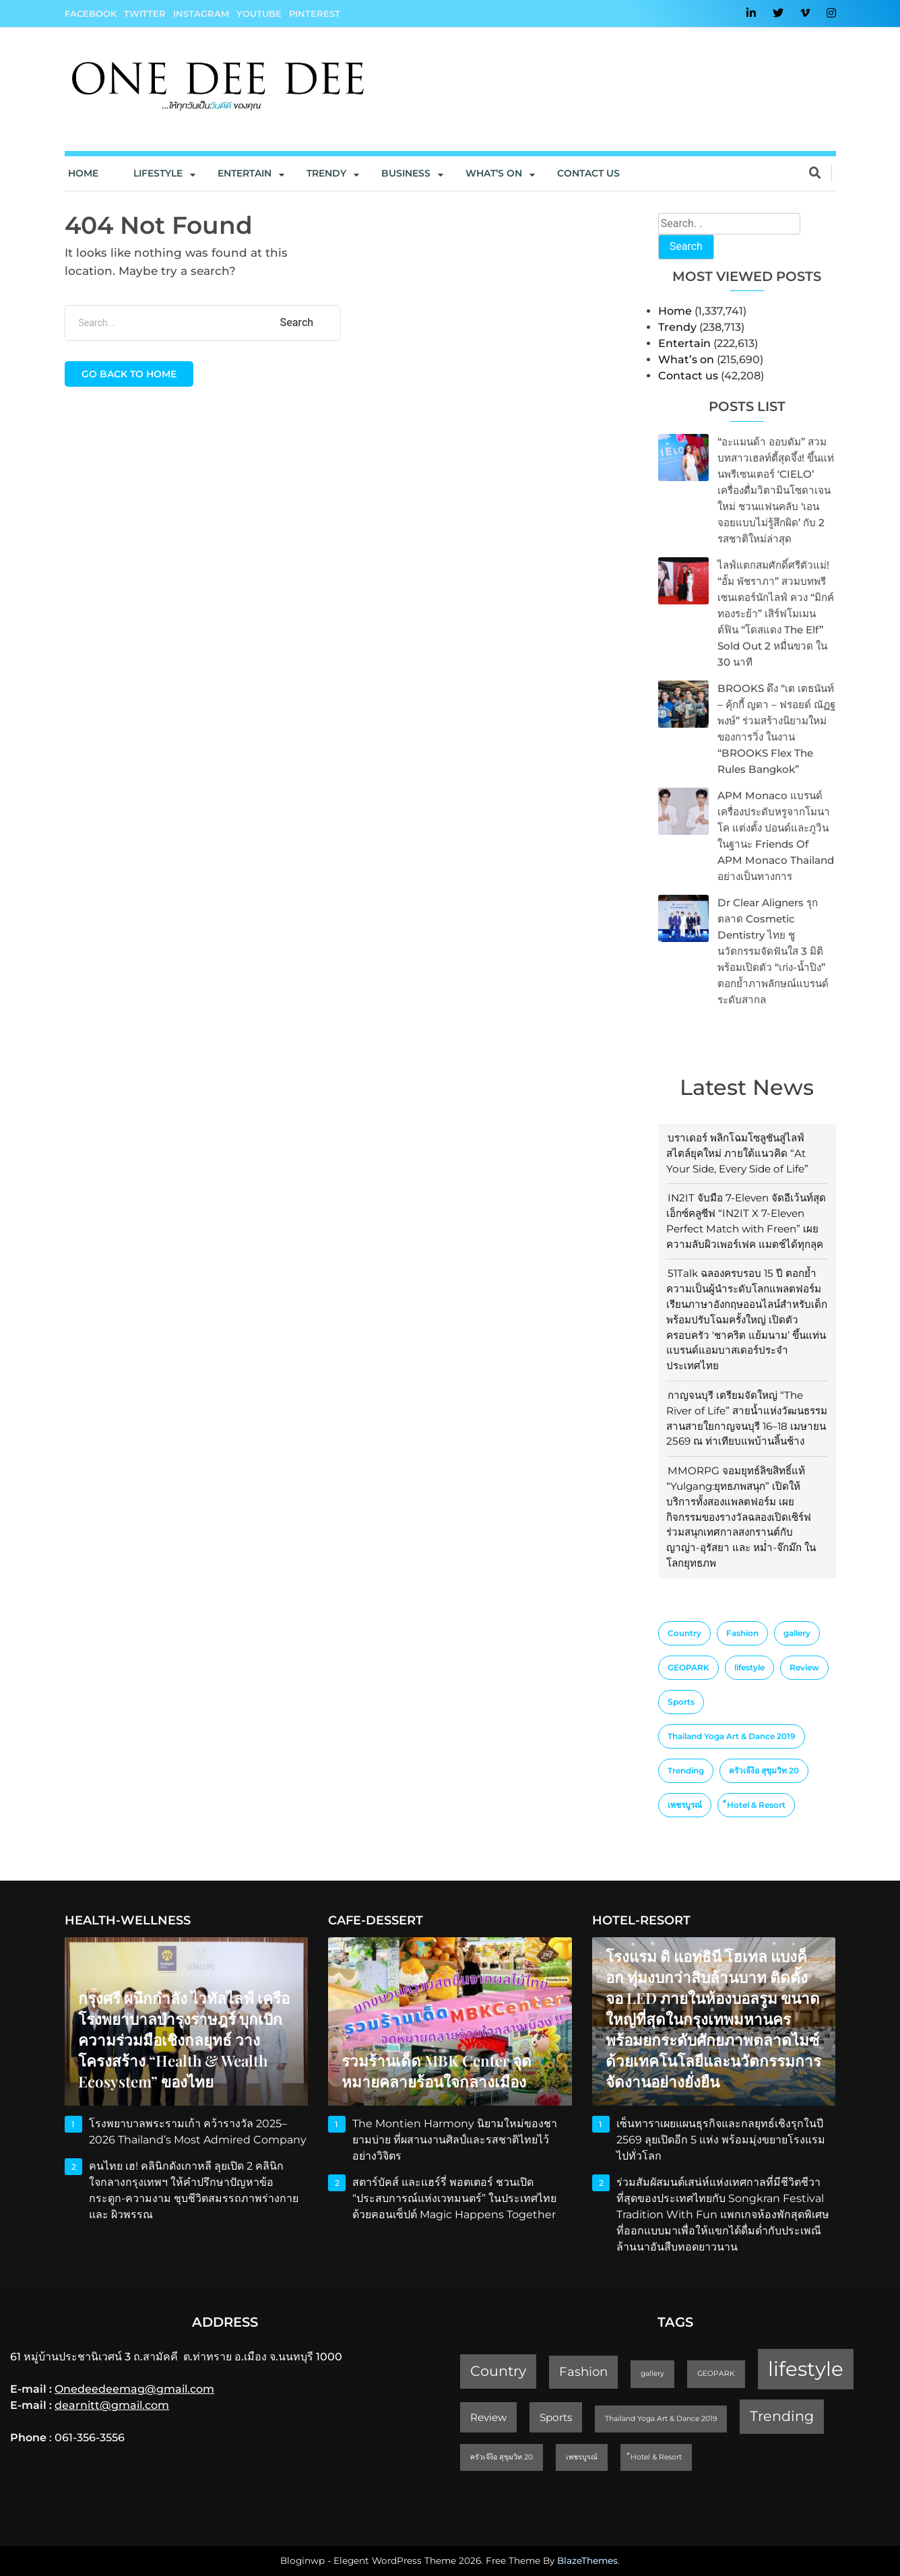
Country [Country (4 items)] (684, 1633)
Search (686, 246)
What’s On (493, 173)
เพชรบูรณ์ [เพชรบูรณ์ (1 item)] (685, 1805)
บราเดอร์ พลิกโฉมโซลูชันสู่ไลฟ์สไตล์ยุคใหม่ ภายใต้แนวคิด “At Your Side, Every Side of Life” (737, 1153)
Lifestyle (158, 173)
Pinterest (314, 13)
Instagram (201, 13)
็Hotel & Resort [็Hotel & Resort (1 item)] (756, 1805)
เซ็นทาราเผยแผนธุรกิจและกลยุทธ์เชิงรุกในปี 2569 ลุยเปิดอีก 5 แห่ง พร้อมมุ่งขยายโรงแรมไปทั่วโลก (720, 2139)
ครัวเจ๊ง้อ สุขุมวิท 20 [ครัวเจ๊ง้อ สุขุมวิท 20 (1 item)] (764, 1770)
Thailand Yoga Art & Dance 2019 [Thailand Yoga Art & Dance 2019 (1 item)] (732, 1736)
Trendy (326, 173)
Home (83, 173)
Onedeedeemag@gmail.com (134, 2389)
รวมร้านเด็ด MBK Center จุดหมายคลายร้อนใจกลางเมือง (437, 2071)
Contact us (588, 173)
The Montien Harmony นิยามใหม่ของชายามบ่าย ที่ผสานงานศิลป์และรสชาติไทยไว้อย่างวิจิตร (454, 2139)
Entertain (244, 173)
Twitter (145, 13)
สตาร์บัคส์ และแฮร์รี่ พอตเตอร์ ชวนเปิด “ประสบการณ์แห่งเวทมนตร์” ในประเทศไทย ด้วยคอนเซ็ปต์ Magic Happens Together (455, 2198)
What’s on (686, 359)
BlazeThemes (587, 2560)
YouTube (259, 13)
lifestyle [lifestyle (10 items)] (749, 1667)
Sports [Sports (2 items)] (681, 1702)
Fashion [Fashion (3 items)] (742, 1633)
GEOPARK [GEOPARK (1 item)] (688, 1667)
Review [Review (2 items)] (804, 1667)
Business (405, 173)
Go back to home (129, 374)
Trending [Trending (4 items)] (686, 1770)
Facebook (91, 13)
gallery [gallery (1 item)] (796, 1633)
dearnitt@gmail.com (112, 2405)
